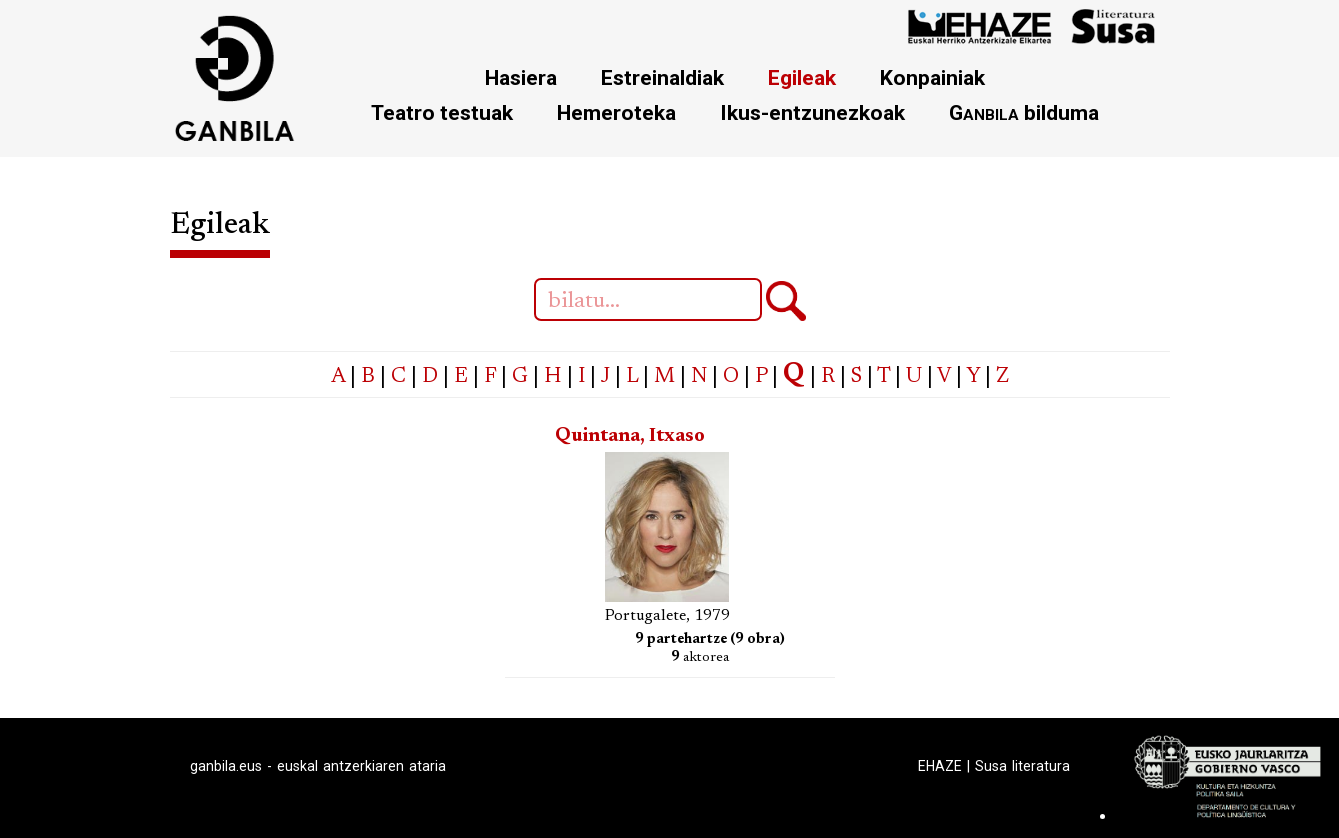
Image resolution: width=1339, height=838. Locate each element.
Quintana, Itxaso (630, 436)
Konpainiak (932, 77)
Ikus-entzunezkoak (812, 112)
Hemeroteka (616, 112)
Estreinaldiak (662, 77)
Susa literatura (1022, 766)
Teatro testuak (442, 112)
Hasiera (521, 77)
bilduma (1024, 112)
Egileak (802, 77)
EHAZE (940, 766)
